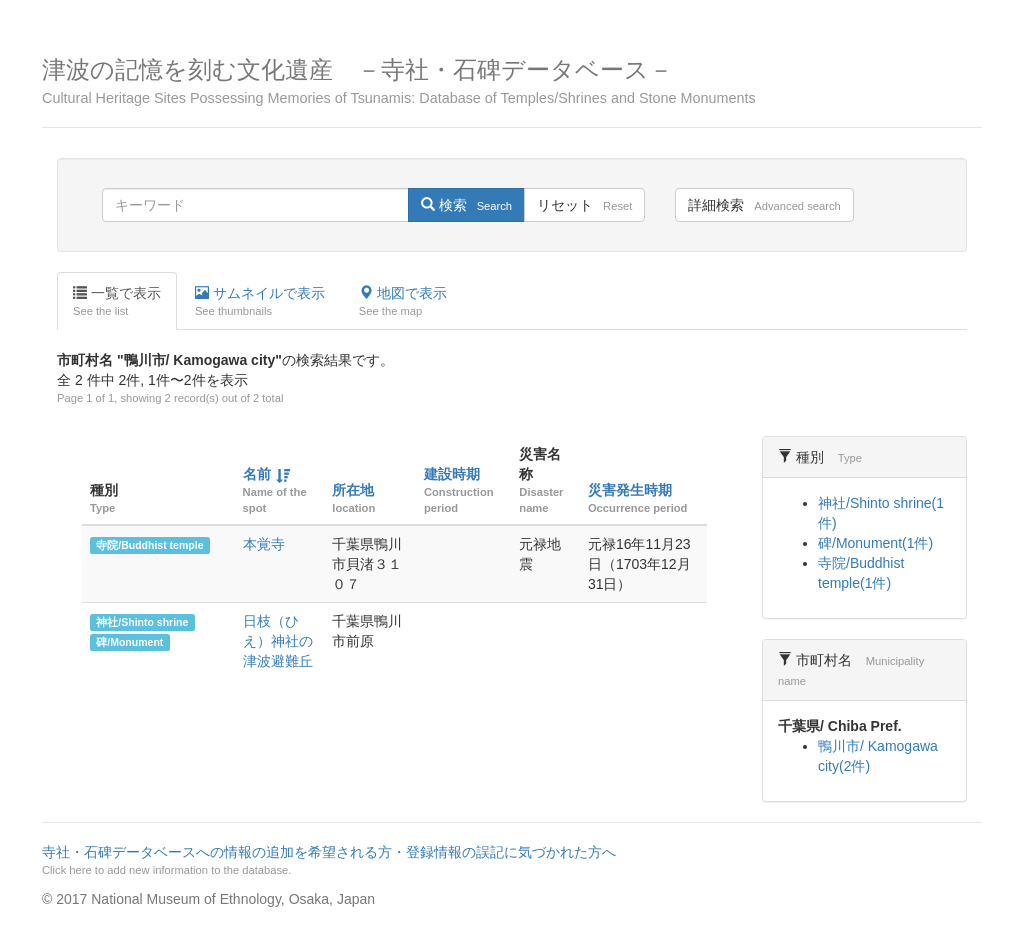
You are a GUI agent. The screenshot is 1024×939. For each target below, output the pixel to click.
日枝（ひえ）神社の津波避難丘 (278, 641)
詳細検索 (764, 205)
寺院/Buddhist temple (149, 545)
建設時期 (452, 474)
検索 (466, 205)
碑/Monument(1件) (875, 543)
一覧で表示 (117, 302)
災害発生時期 (630, 490)
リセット (584, 205)
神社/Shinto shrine (142, 622)
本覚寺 (264, 544)
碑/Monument (129, 642)
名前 (257, 474)
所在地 (353, 490)
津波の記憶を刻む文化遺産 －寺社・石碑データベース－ (512, 81)
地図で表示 (403, 302)
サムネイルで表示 (260, 302)
